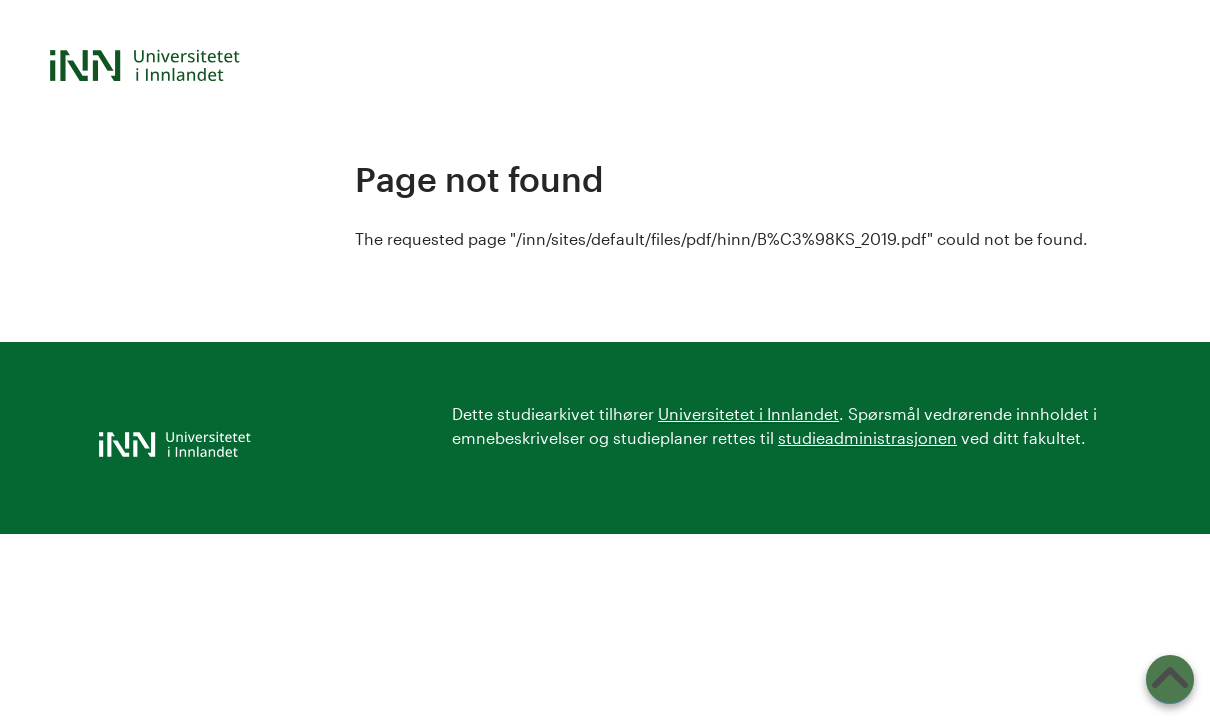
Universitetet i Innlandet (748, 413)
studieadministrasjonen (867, 437)
